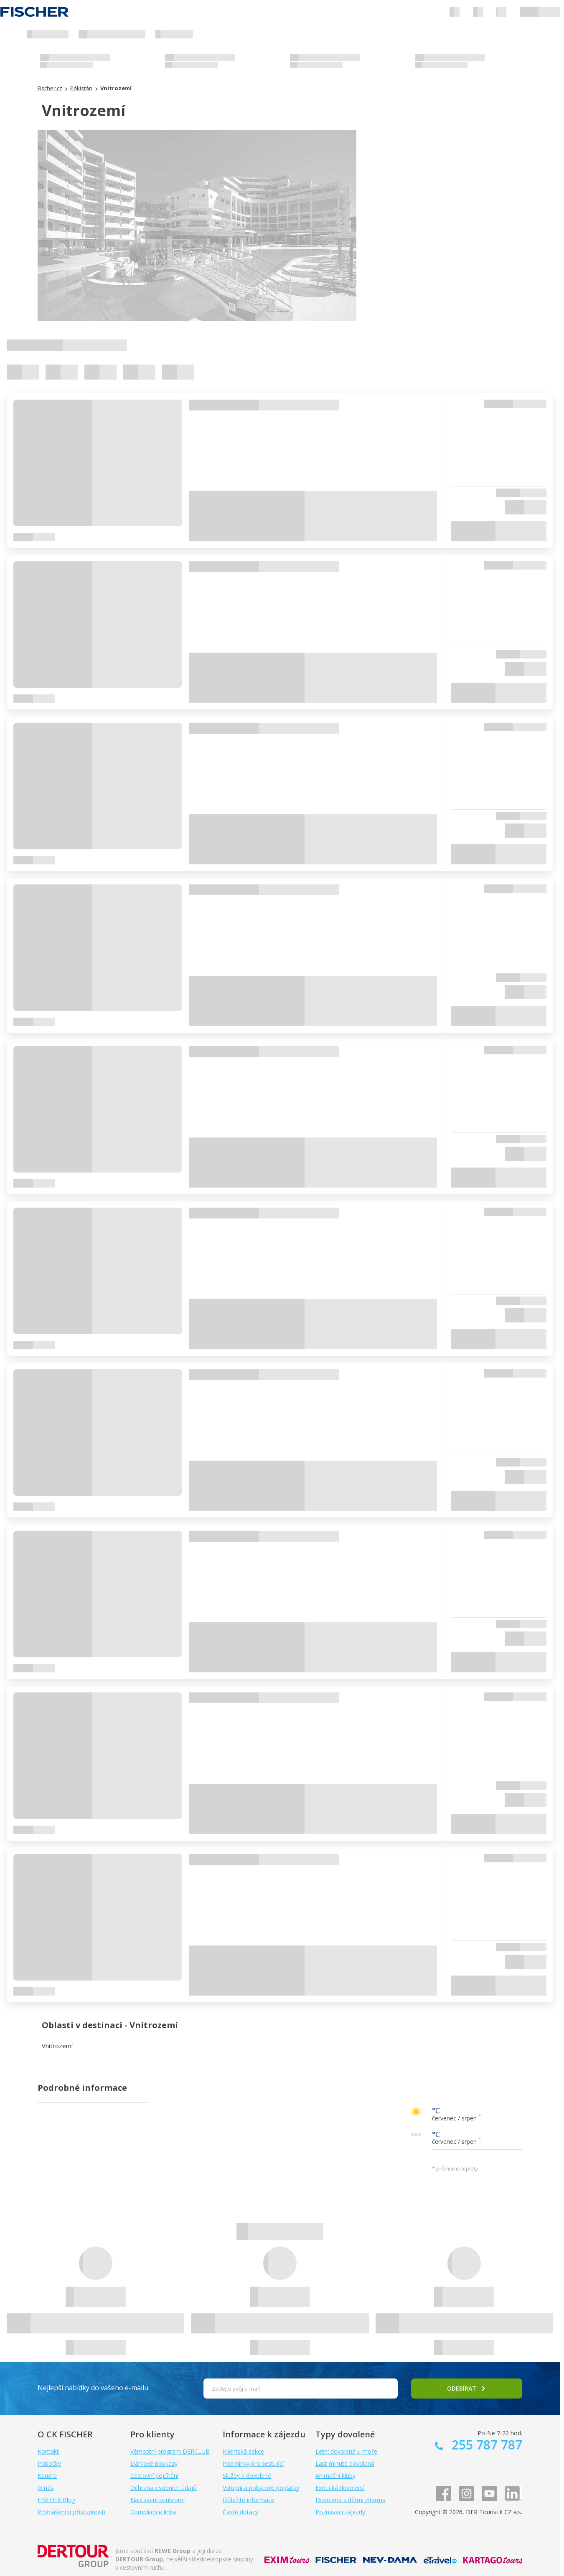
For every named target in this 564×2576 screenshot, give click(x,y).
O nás (45, 2488)
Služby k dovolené (247, 2476)
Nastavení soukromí (157, 2500)
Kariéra (47, 2476)
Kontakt (48, 2451)
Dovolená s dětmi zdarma (350, 2500)
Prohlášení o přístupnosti (71, 2512)
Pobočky (49, 2463)
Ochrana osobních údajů (163, 2488)
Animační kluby (335, 2476)
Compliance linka (153, 2512)
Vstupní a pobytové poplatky (261, 2488)
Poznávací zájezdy (340, 2512)
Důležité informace (248, 2500)
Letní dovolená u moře (346, 2451)
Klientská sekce (243, 2451)
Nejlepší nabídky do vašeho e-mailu (93, 2387)
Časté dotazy (240, 2512)
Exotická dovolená (340, 2488)
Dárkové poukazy (154, 2463)
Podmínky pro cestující (253, 2463)
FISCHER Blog (56, 2500)
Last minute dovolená (344, 2463)
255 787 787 (485, 2444)
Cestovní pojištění (154, 2476)
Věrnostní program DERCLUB (170, 2451)
